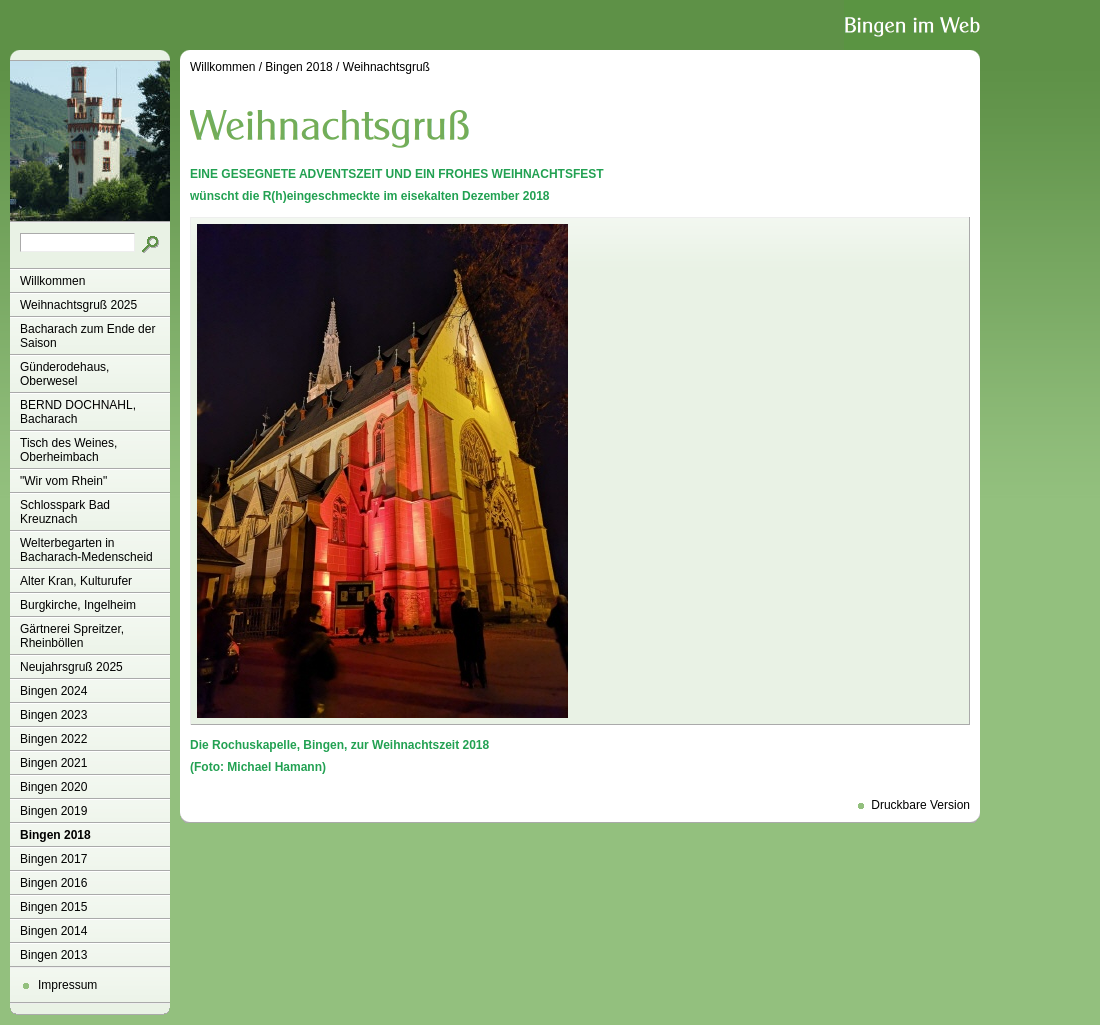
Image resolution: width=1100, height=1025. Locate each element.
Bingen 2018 (55, 835)
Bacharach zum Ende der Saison (87, 336)
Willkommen (52, 281)
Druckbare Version (920, 805)
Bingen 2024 (53, 691)
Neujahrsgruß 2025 (71, 667)
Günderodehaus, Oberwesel (64, 374)
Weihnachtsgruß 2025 (78, 305)
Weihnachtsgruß (386, 67)
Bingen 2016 (53, 883)
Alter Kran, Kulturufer (76, 581)
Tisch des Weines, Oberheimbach (68, 450)
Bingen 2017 (53, 859)
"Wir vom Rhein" (63, 481)
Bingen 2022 (53, 739)
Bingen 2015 (53, 907)
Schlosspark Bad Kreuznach (65, 512)
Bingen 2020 (53, 787)
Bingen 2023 (53, 715)
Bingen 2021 (53, 763)
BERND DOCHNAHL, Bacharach (78, 412)
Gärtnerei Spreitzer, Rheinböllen (72, 636)
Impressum (67, 985)
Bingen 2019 (53, 811)
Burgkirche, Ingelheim (78, 605)
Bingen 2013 (53, 955)
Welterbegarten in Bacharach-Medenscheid (86, 550)
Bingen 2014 (53, 931)
